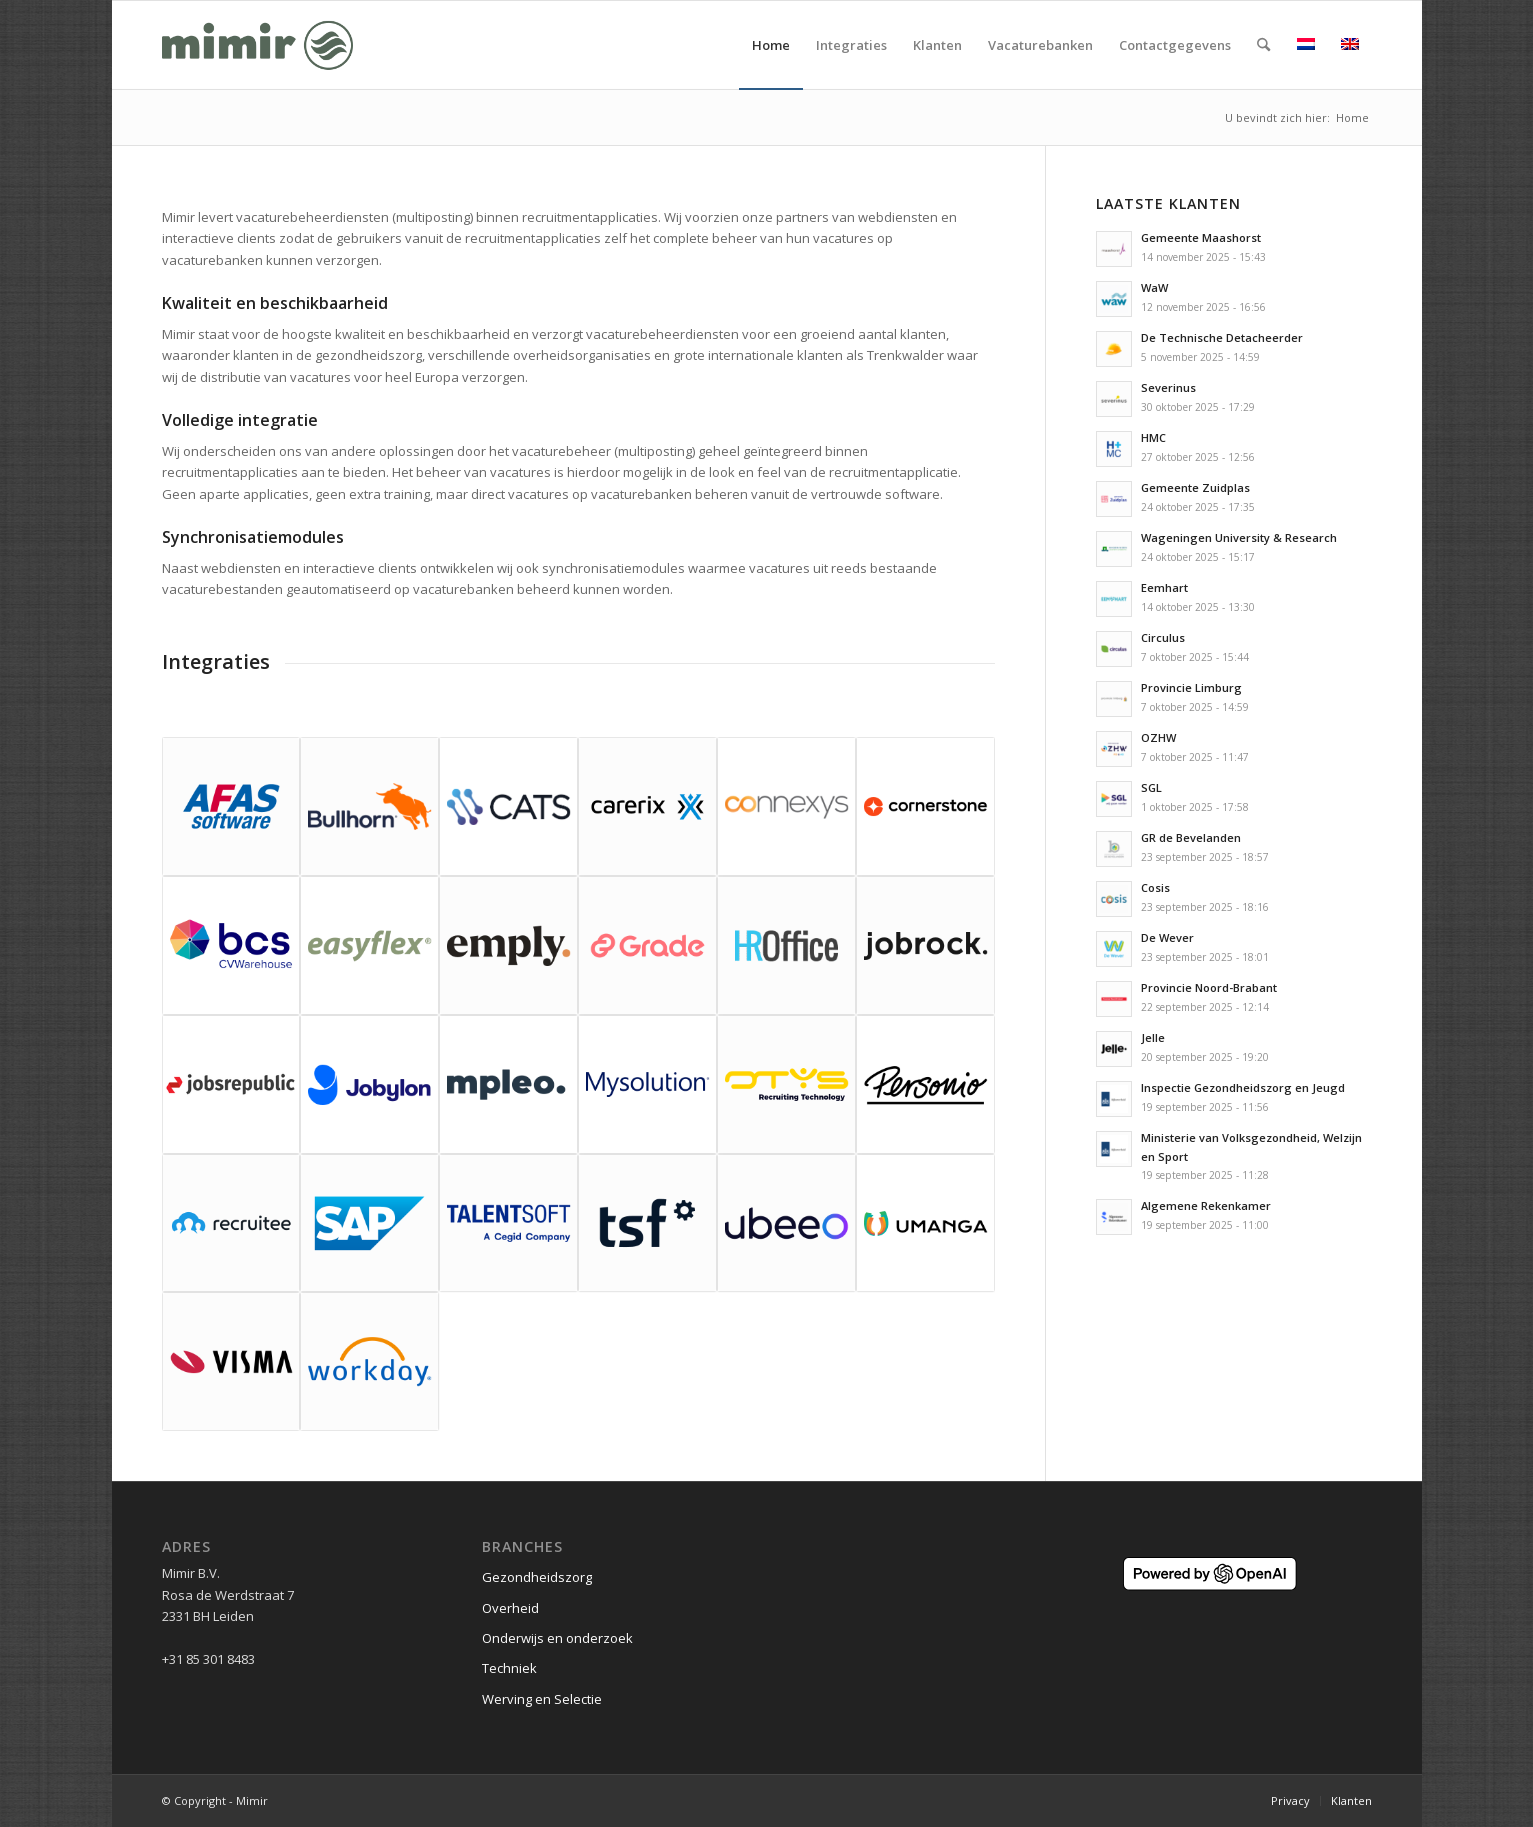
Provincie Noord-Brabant (1209, 987)
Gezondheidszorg (537, 1577)
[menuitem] (771, 45)
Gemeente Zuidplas (1195, 487)
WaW (1154, 287)
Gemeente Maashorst (1201, 237)
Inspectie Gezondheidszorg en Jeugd (1243, 1087)
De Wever (1167, 937)
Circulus (1163, 637)
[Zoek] (1263, 45)
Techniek (509, 1668)
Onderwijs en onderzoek (557, 1638)
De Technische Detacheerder (1222, 337)
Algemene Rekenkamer (1206, 1205)
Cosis (1155, 887)
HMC (1153, 437)
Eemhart (1164, 587)
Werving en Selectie (542, 1699)
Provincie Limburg (1191, 687)
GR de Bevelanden (1191, 837)
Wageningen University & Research (1239, 537)
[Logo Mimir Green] (258, 45)
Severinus (1168, 387)
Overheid (510, 1608)
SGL (1151, 787)
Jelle (1153, 1037)
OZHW (1158, 737)
